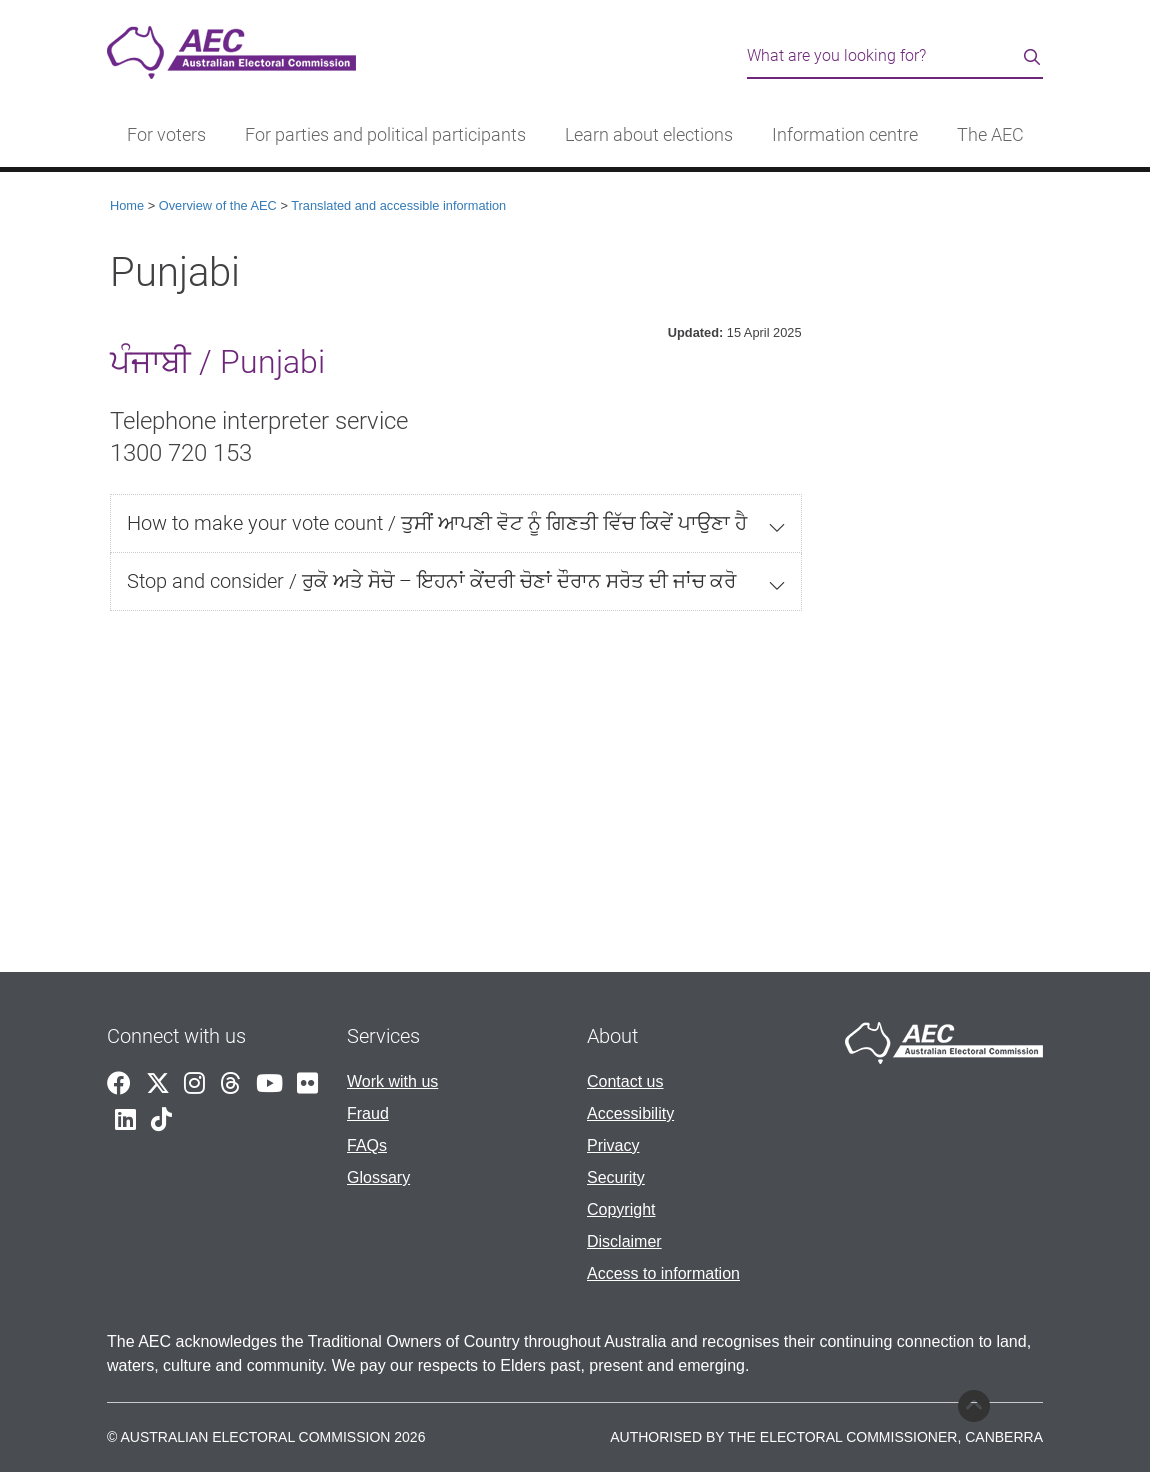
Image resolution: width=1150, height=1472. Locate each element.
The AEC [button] (990, 135)
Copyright (621, 1209)
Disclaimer (624, 1241)
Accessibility (630, 1113)
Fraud (368, 1113)
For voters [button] (166, 135)
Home (127, 205)
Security (616, 1177)
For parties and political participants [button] (385, 135)
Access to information (663, 1273)
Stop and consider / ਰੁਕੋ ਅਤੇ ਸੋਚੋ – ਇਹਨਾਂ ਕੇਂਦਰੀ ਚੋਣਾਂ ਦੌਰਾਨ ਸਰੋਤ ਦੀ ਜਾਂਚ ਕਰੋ (431, 581)
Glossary (378, 1177)
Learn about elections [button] (649, 135)
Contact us (625, 1081)
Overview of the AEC (218, 205)
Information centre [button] (845, 135)
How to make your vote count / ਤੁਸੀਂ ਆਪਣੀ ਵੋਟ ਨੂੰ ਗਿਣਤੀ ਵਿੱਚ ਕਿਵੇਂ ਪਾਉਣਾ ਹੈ (437, 523)
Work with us (392, 1081)
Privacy (613, 1145)
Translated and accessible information (398, 205)
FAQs (367, 1145)
